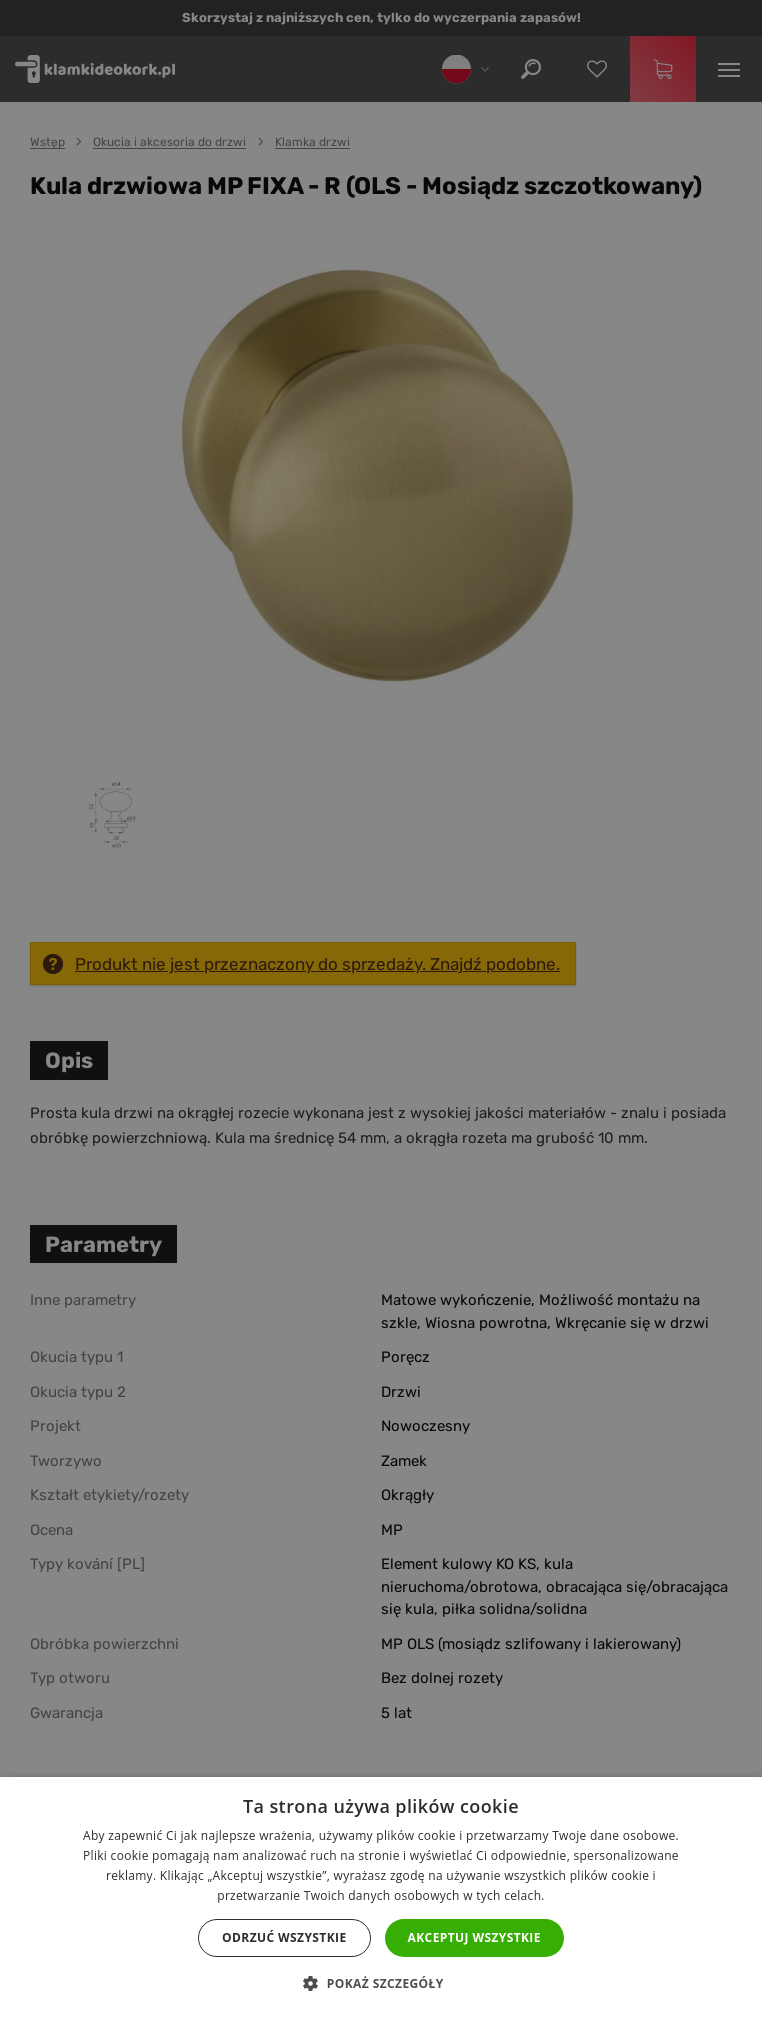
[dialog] (381, 1010)
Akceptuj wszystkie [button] (474, 1937)
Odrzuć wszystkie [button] (284, 1937)
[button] (380, 1984)
